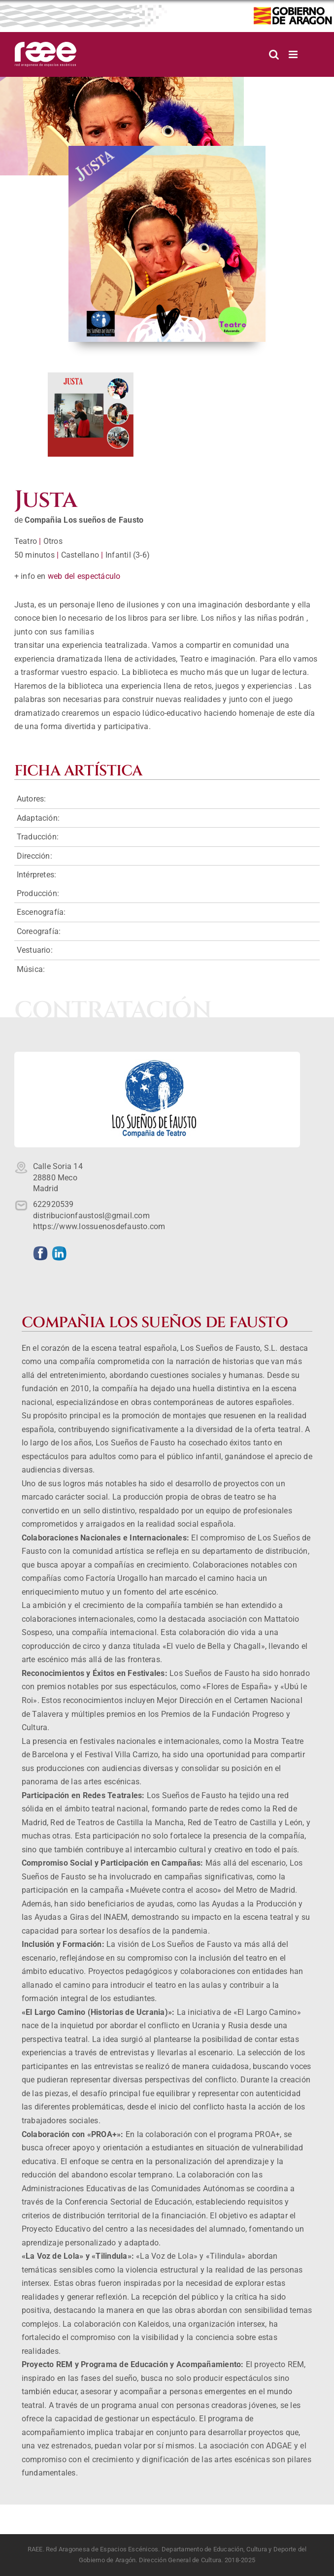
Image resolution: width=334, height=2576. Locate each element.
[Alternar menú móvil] (294, 54)
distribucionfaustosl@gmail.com (91, 1215)
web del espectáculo (84, 576)
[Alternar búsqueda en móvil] (274, 54)
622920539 (53, 1204)
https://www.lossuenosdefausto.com (99, 1226)
